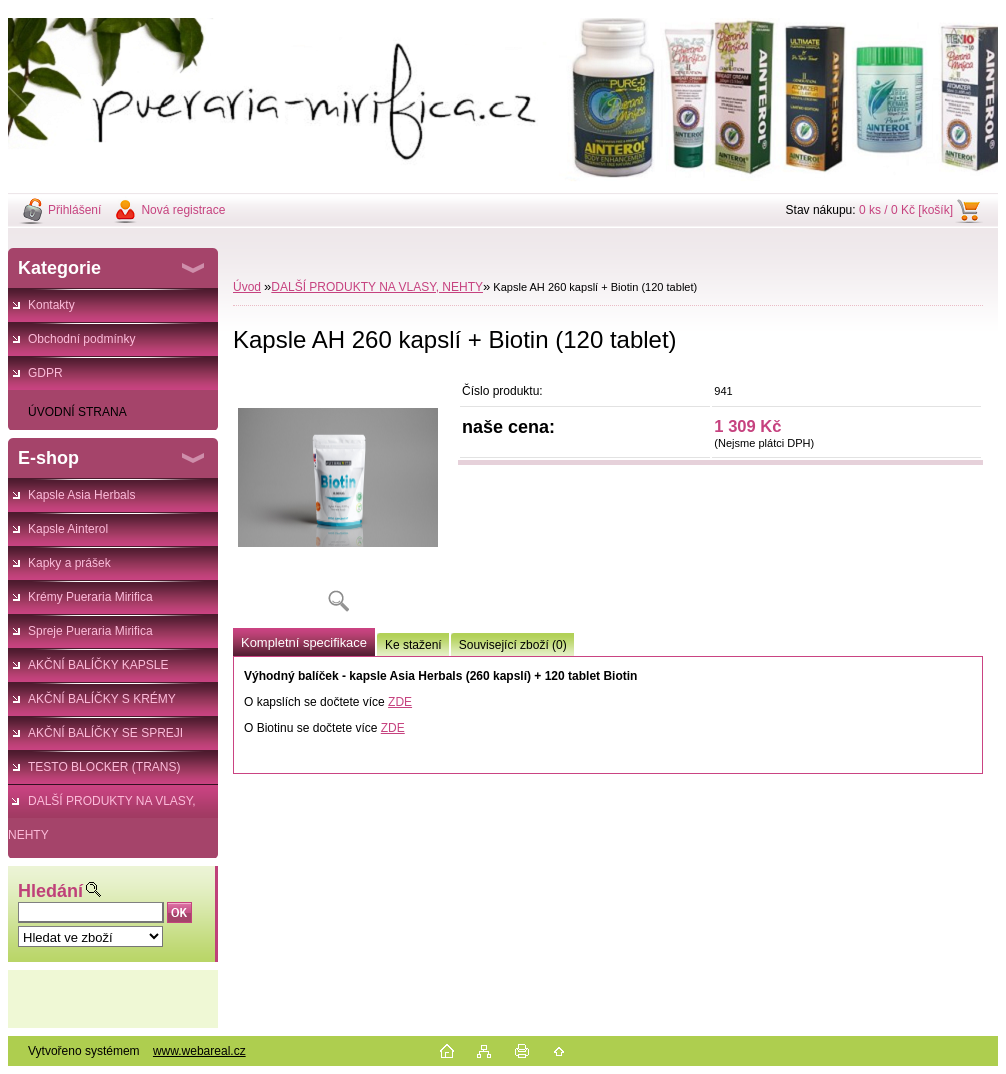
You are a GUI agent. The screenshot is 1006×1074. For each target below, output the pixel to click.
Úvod (247, 287)
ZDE (400, 702)
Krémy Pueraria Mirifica (90, 597)
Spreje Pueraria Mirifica (90, 631)
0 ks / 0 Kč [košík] (906, 210)
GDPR (45, 373)
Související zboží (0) (513, 645)
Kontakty (51, 305)
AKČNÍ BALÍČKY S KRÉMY (102, 699)
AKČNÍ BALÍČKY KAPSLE (98, 665)
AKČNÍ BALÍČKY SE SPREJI (105, 733)
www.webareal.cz (199, 1051)
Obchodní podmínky (81, 339)
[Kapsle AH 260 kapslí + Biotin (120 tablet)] (338, 499)
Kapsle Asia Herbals (81, 495)
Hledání (50, 891)
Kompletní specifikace (304, 642)
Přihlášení (74, 210)
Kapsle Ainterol (68, 529)
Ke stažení (413, 645)
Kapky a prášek (69, 563)
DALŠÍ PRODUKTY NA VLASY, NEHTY (102, 806)
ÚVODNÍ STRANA (77, 412)
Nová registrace (183, 210)
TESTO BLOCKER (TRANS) (104, 767)
